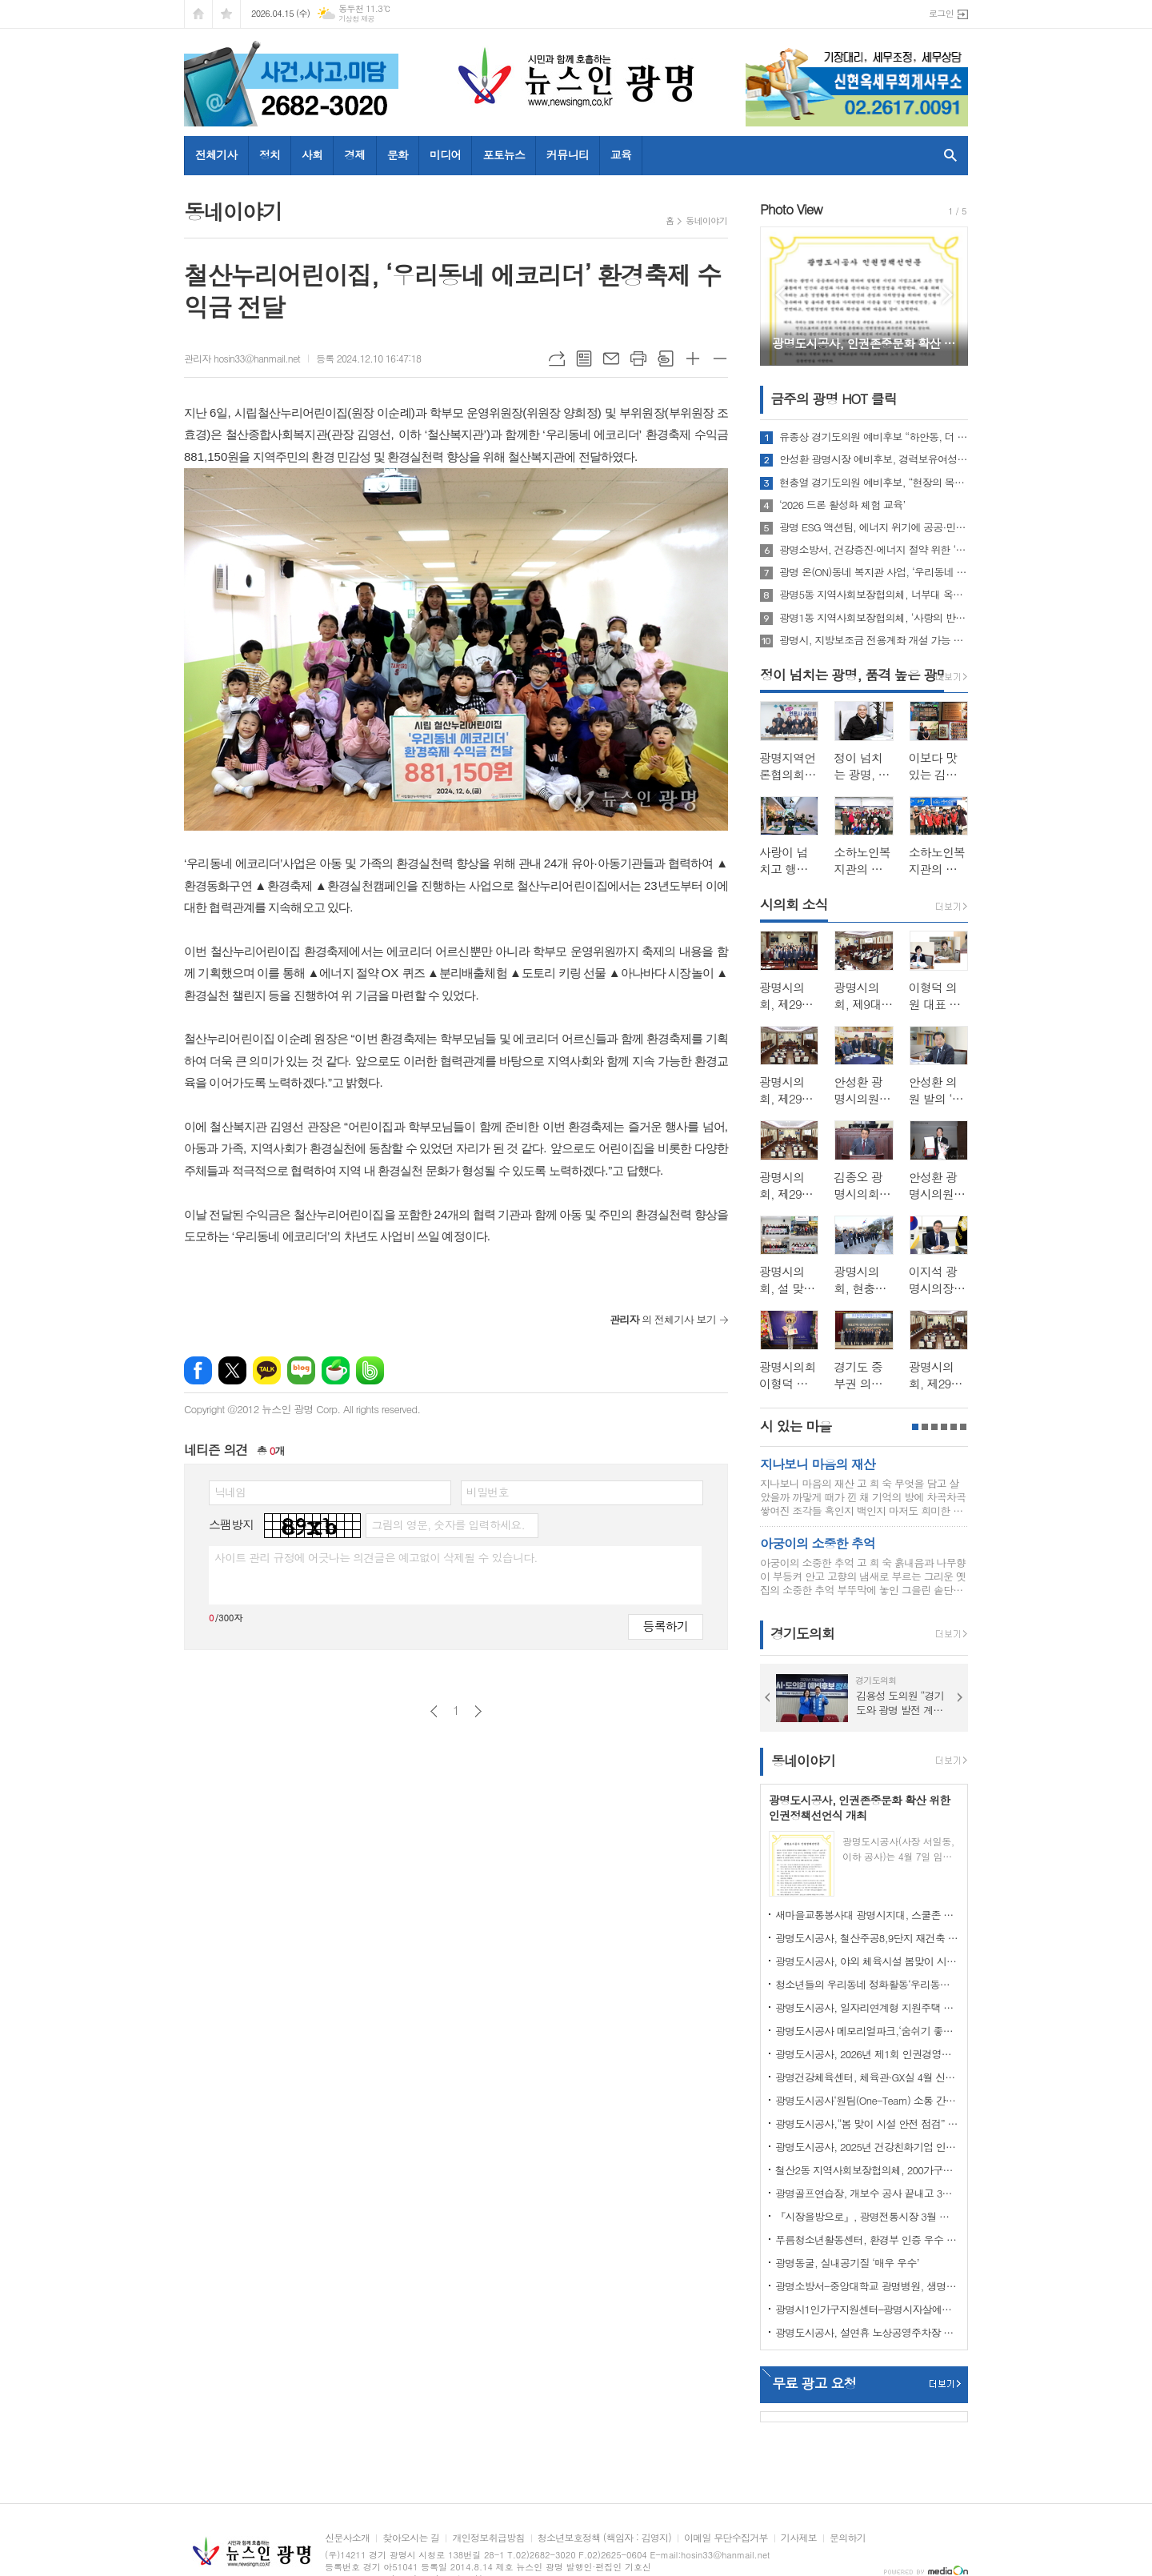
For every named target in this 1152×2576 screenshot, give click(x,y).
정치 (269, 154)
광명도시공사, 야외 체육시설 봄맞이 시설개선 (867, 1961)
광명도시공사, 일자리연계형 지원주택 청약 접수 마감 (867, 2007)
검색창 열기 (947, 155)
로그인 (941, 13)
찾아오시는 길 (410, 2538)
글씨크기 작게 (720, 359)
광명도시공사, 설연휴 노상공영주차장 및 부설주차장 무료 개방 (867, 2332)
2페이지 (925, 1427)
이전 (434, 1711)
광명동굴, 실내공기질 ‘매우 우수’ (847, 2262)
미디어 (445, 154)
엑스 (232, 1370)
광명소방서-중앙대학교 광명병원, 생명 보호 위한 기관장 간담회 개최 (867, 2286)
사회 (312, 154)
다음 (478, 1711)
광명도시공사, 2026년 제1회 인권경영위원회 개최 (867, 2053)
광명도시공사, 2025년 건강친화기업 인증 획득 (867, 2146)
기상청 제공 (356, 19)
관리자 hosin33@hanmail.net (242, 358)
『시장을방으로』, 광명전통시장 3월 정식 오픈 (867, 2216)
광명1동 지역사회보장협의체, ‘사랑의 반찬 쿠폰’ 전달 (873, 618)
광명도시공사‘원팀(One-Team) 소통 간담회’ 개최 (867, 2100)
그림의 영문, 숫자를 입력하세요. (447, 1524)
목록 (584, 359)
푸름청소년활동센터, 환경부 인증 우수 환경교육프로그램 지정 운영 (867, 2239)
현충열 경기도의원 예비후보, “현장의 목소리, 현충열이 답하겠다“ (873, 482)
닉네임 (230, 1491)
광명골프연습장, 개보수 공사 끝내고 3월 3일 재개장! (867, 2193)
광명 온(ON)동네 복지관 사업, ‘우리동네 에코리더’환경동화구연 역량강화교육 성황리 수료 (873, 572)
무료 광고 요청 (814, 2383)
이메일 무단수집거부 (726, 2538)
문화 (397, 154)
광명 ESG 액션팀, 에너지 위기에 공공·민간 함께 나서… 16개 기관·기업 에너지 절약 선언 (873, 527)
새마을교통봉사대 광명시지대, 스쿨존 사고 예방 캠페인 (867, 1914)
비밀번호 (487, 1491)
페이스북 (198, 1370)
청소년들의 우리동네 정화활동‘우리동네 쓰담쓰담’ (867, 1984)
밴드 (370, 1370)
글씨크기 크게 (693, 359)
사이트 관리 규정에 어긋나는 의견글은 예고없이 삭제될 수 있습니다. (376, 1557)
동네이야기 (706, 220)
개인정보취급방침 (488, 2538)
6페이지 (963, 1427)
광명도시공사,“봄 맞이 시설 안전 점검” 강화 (867, 2123)
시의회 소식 (794, 904)
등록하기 (665, 1625)
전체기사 (216, 154)
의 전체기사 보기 (663, 1319)
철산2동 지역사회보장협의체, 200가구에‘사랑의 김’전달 (867, 2169)
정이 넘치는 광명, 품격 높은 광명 (854, 674)
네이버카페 (336, 1370)
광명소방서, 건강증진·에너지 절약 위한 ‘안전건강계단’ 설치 (873, 550)
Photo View (791, 208)
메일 (611, 359)
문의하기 (848, 2538)
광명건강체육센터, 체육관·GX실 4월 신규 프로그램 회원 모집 (867, 2077)
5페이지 (953, 1427)
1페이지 (915, 1427)
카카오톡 (267, 1370)
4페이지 (944, 1427)
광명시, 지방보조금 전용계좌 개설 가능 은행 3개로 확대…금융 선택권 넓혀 (873, 640)
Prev (780, 295)
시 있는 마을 (795, 1426)
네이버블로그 (301, 1370)
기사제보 (799, 2538)
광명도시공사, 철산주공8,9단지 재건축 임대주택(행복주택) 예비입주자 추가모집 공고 (867, 1937)
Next (947, 295)
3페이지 (934, 1427)
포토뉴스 (503, 154)
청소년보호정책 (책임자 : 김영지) (604, 2538)
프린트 (638, 359)
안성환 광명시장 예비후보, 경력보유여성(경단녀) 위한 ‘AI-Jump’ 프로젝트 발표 (873, 459)
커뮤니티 (567, 154)
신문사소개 (347, 2538)
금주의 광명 (833, 398)
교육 (620, 154)
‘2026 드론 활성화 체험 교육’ (842, 505)
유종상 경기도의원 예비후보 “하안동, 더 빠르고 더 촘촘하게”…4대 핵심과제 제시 (873, 437)
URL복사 (557, 359)
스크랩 (666, 359)
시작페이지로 (198, 14)
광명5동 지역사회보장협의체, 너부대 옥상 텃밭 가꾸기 (873, 594)
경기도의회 (802, 1634)
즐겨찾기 (226, 14)
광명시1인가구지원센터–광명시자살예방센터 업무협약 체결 (867, 2309)
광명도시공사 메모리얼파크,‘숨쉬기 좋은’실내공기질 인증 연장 (867, 2030)
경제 (354, 154)
